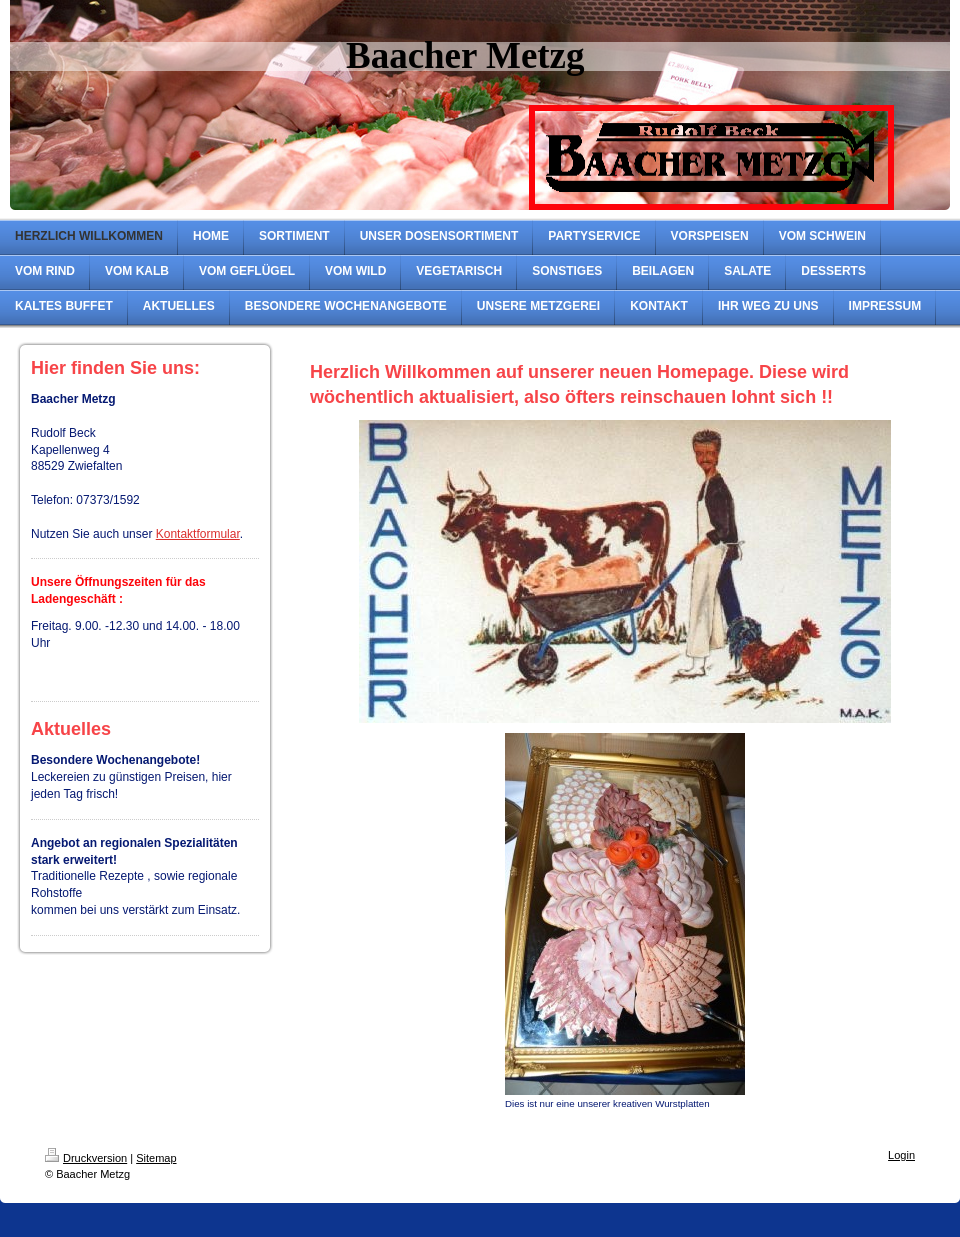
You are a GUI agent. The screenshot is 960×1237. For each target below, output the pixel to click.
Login (901, 1155)
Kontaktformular (198, 534)
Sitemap (156, 1158)
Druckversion (86, 1158)
